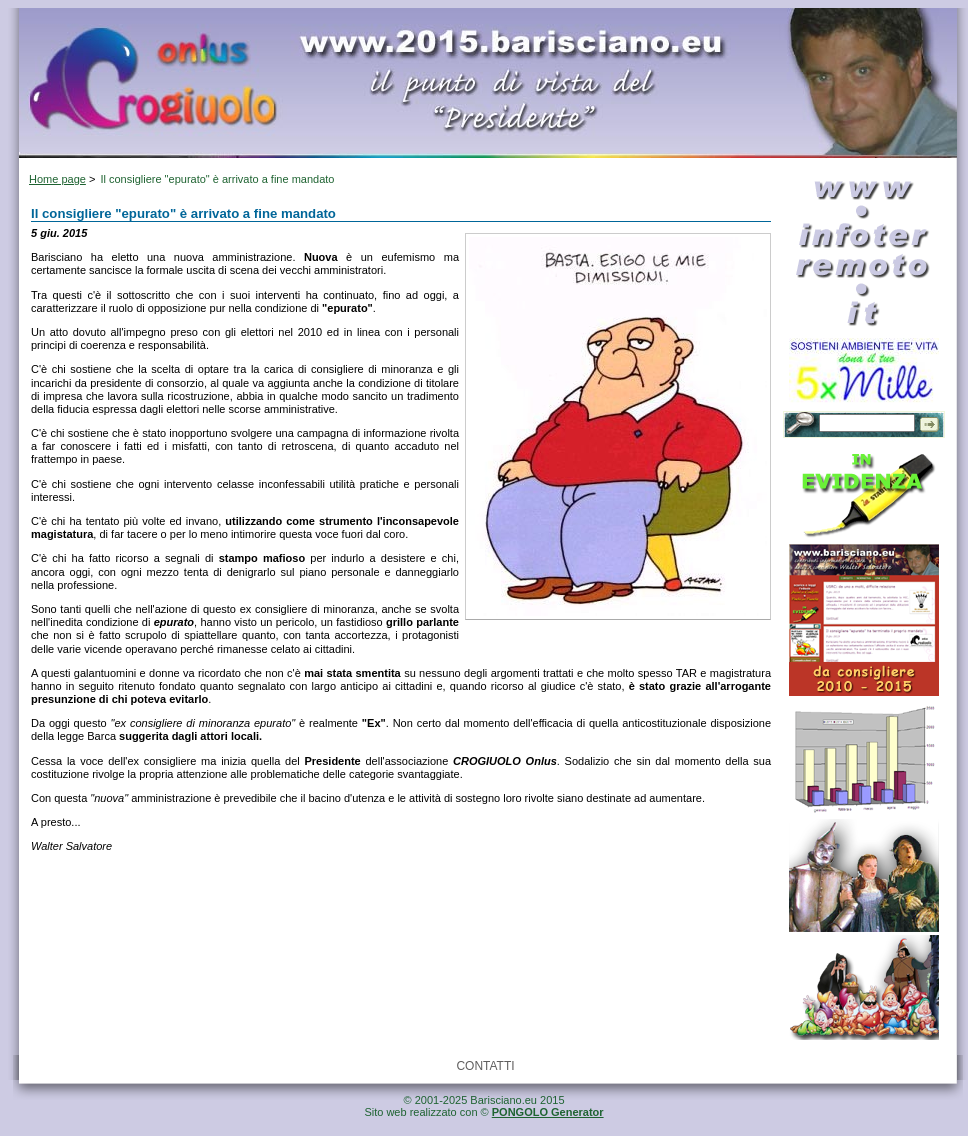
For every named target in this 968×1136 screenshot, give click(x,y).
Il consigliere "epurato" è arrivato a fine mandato (217, 179)
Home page (57, 179)
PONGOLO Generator (548, 1112)
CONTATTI (485, 1066)
